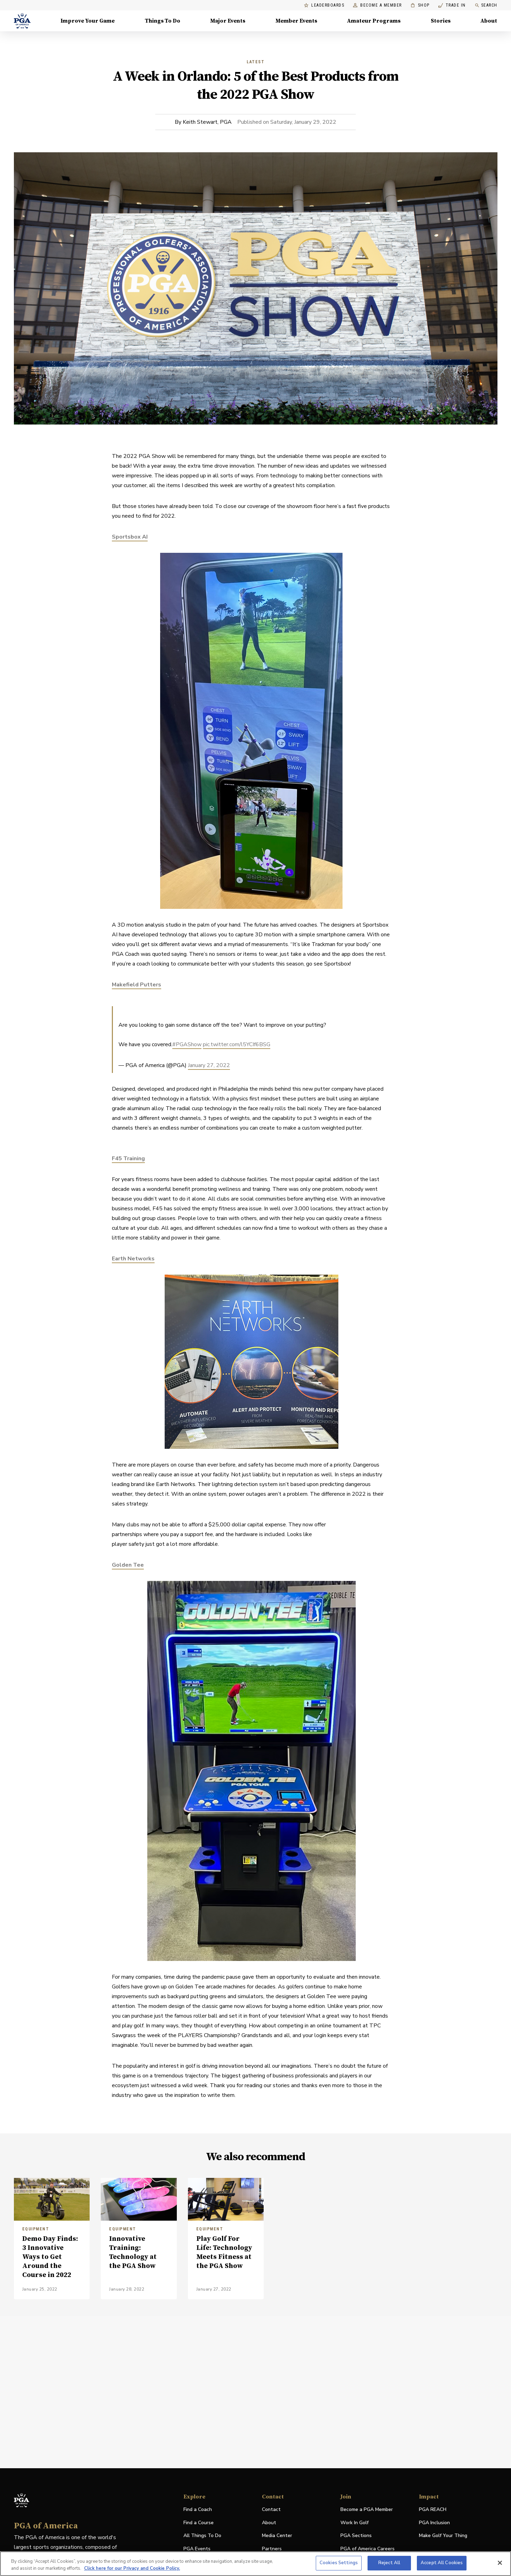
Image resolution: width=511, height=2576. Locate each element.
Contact (271, 2509)
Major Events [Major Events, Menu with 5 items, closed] (227, 20)
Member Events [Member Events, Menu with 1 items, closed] (296, 20)
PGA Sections (356, 2535)
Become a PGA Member (366, 2509)
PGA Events (197, 2548)
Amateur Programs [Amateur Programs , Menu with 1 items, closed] (374, 20)
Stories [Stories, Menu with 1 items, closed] (441, 20)
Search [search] (486, 5)
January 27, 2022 (209, 1065)
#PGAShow (186, 1044)
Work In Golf (354, 2522)
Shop (420, 5)
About (269, 2522)
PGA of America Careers (367, 2549)
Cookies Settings (339, 2563)
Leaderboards (324, 5)
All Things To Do (202, 2535)
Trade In (452, 5)
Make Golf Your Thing (443, 2535)
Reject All (389, 2563)
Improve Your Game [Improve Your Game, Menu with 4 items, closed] (87, 20)
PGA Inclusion (434, 2522)
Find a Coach (197, 2509)
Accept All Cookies (442, 2563)
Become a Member (377, 5)
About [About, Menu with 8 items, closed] (488, 20)
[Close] (500, 2562)
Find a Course (198, 2522)
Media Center (277, 2535)
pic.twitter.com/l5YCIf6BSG (236, 1044)
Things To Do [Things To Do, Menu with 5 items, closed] (162, 20)
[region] (255, 2563)
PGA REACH (432, 2509)
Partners (272, 2548)
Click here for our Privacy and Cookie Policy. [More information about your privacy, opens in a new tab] (132, 2568)
